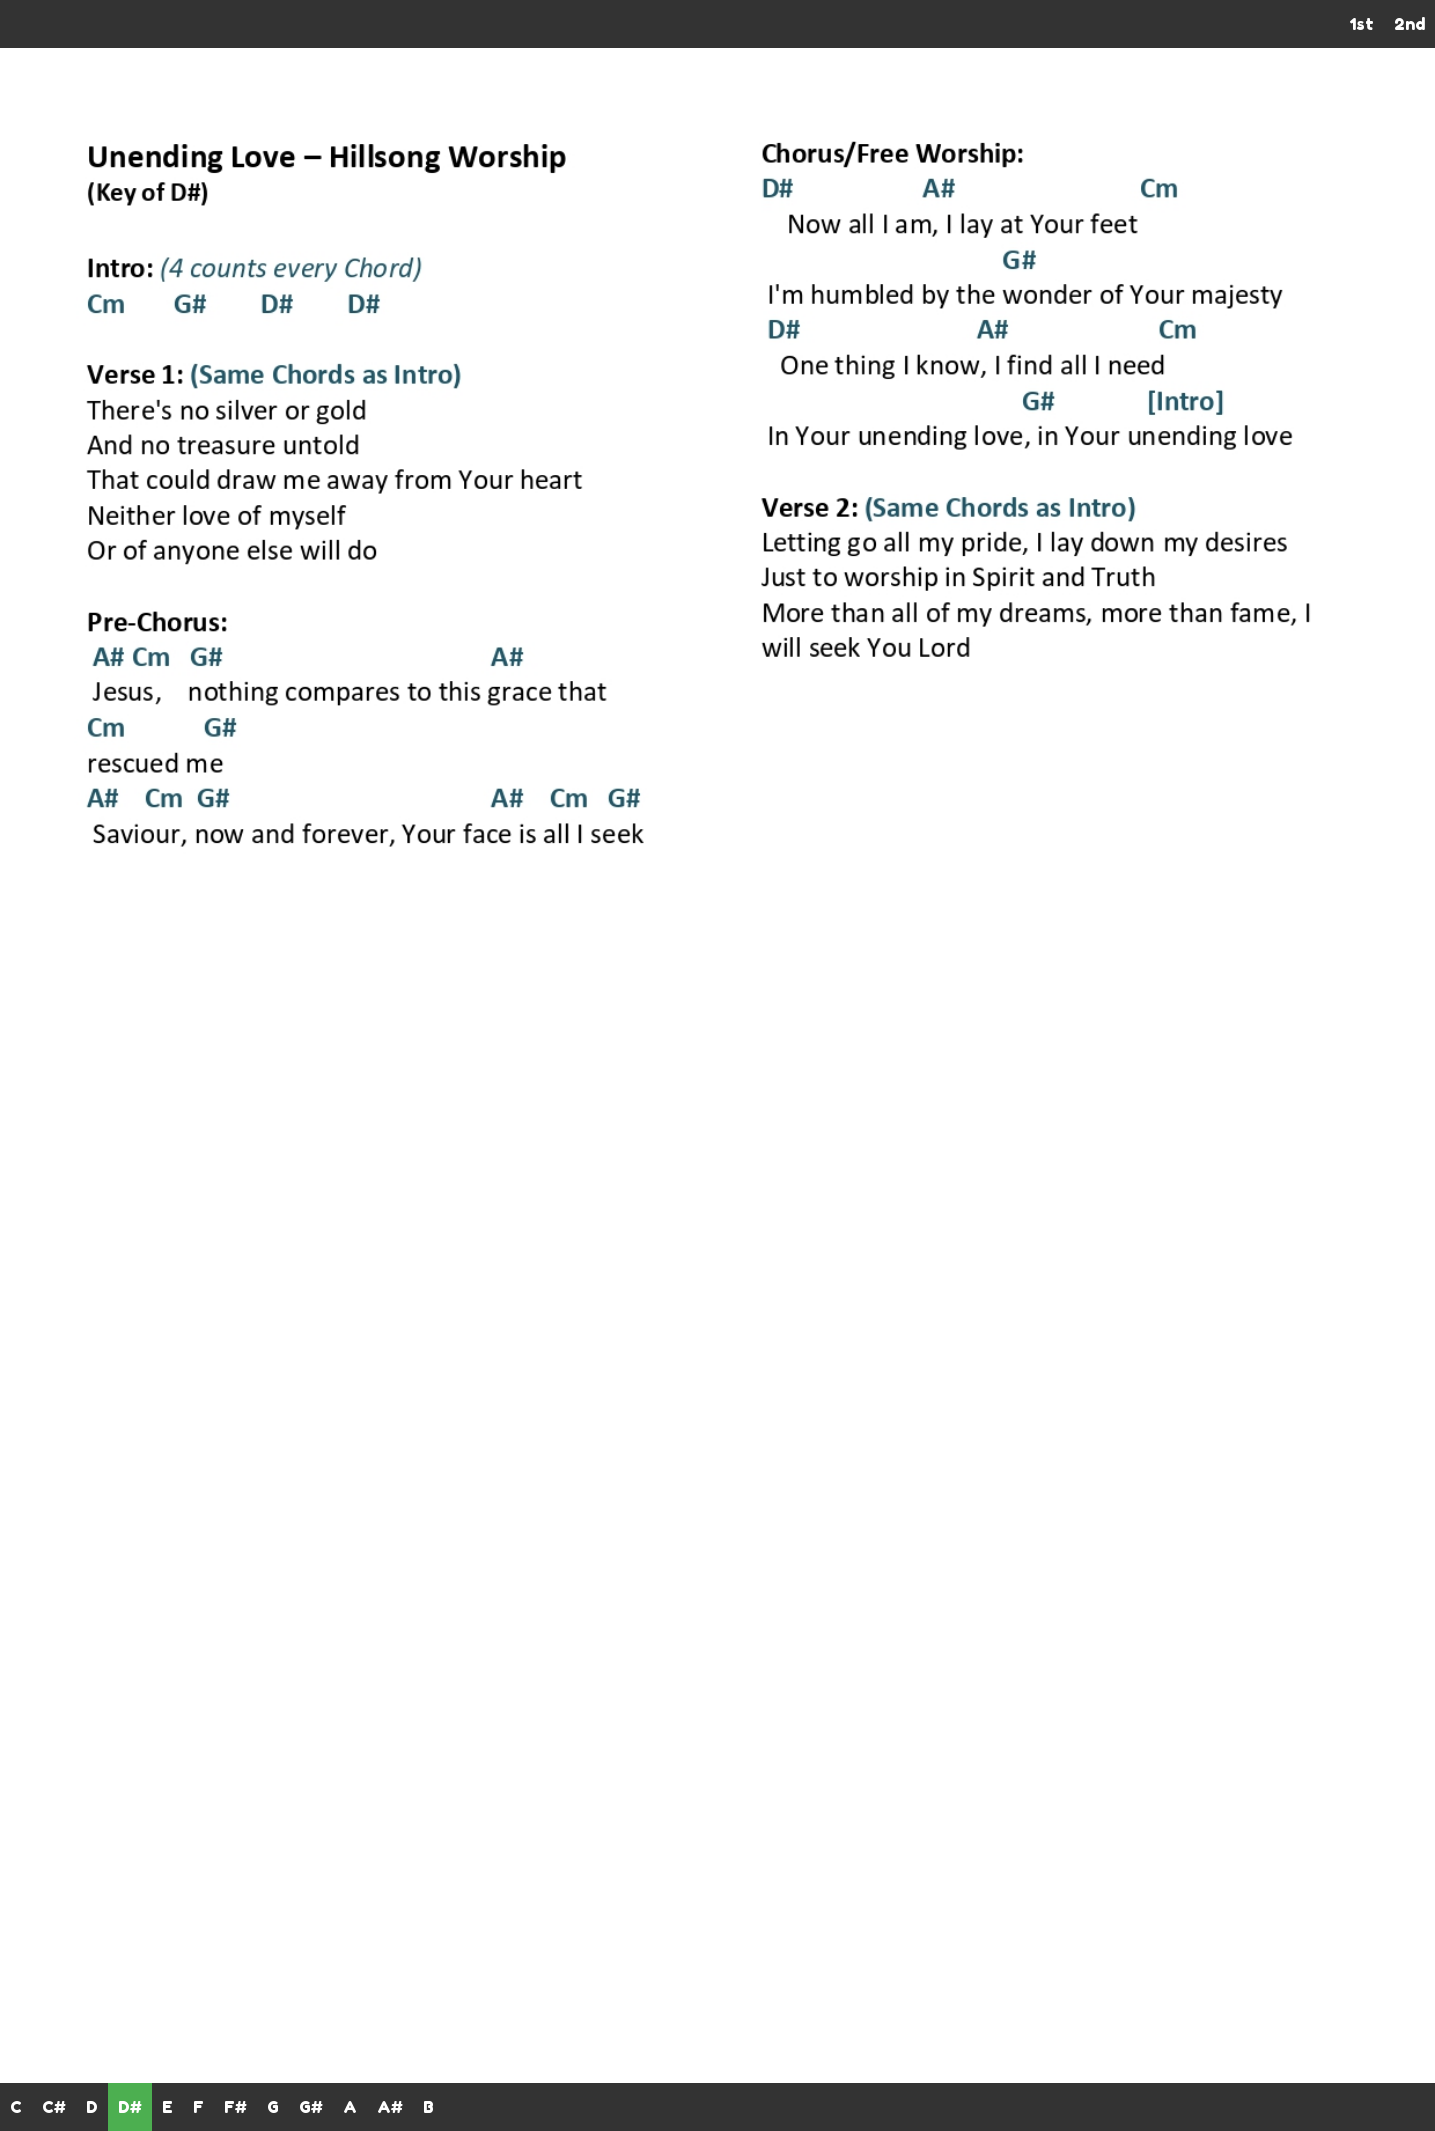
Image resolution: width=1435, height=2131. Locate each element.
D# (130, 2107)
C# (54, 2107)
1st (1361, 24)
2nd (1409, 24)
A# (390, 2107)
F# (235, 2107)
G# (311, 2107)
